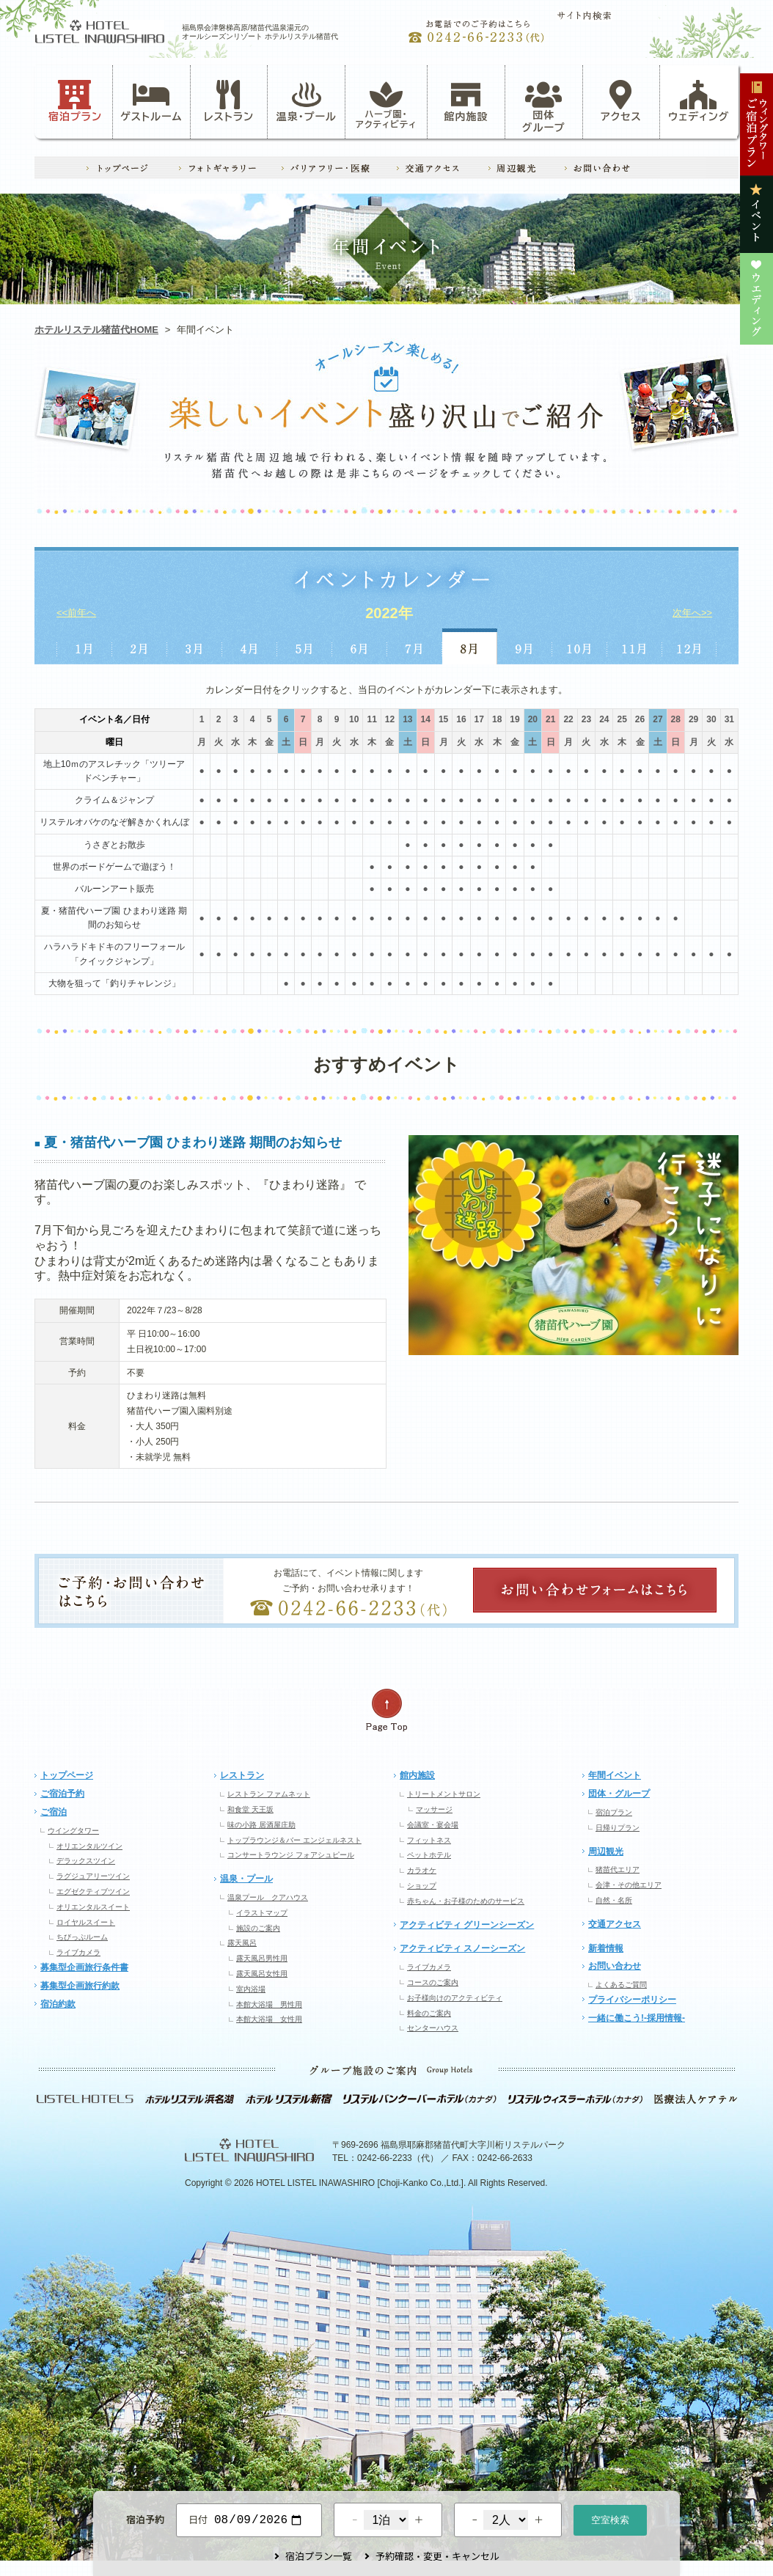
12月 (689, 646)
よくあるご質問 (621, 1985)
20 (533, 719)
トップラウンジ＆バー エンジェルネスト (294, 1840)
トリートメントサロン (443, 1794)
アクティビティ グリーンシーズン (467, 1925)
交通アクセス (614, 1924)
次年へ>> (692, 612)
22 (568, 719)
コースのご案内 (432, 1982)
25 (621, 719)
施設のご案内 (258, 1928)
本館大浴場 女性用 (269, 2019)
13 (407, 719)
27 (657, 719)
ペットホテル (429, 1855)
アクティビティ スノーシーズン (462, 1948)
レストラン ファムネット (268, 1794)
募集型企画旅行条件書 (84, 1967)
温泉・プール (306, 101)
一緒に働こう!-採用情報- (636, 2018)
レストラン (229, 101)
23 (586, 719)
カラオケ (421, 1870)
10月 (579, 646)
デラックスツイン (85, 1861)
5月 (304, 646)
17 (479, 719)
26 (640, 719)
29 (693, 719)
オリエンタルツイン (89, 1846)
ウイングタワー (73, 1831)
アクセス (621, 101)
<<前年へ (76, 612)
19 (514, 719)
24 (604, 719)
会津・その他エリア (629, 1885)
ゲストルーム (151, 101)
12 (390, 719)
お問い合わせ (614, 1966)
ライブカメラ (78, 1952)
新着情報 (605, 1948)
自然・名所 (614, 1900)
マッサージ (434, 1809)
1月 (83, 646)
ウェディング (698, 101)
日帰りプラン (618, 1828)
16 (461, 719)
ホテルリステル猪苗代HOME (96, 329)
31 (729, 719)
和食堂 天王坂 (250, 1809)
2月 (139, 646)
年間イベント (614, 1775)
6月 (359, 646)
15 (443, 719)
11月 (634, 646)
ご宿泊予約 (62, 1793)
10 (354, 719)
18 (497, 719)
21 (550, 719)
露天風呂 (242, 1943)
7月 (414, 646)
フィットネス (429, 1840)
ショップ (421, 1886)
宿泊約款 (58, 2004)
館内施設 (466, 101)
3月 (194, 646)
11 (371, 719)
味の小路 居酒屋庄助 (261, 1825)
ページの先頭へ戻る (386, 1710)
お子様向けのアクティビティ (454, 1998)
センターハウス (432, 2028)
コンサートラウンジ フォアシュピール (290, 1855)
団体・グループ (619, 1793)
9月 (524, 646)
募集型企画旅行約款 (80, 1986)
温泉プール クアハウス (267, 1897)
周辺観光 (605, 1851)
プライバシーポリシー (632, 2000)
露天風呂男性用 (261, 1958)
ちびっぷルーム (82, 1937)
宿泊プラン (75, 101)
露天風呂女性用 (261, 1974)
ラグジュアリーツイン (93, 1876)
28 (676, 719)
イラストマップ (261, 1913)
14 (426, 719)
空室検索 (610, 2518)
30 (711, 719)
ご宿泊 (53, 1812)
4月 (249, 646)
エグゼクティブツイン (93, 1891)
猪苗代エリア (618, 1869)
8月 (469, 646)
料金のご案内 (429, 2013)
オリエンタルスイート (93, 1907)
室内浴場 (250, 1989)
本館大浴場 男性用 (269, 2004)
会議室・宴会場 (432, 1825)
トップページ (66, 1775)
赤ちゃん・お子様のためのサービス (465, 1901)
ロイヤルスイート (85, 1922)
